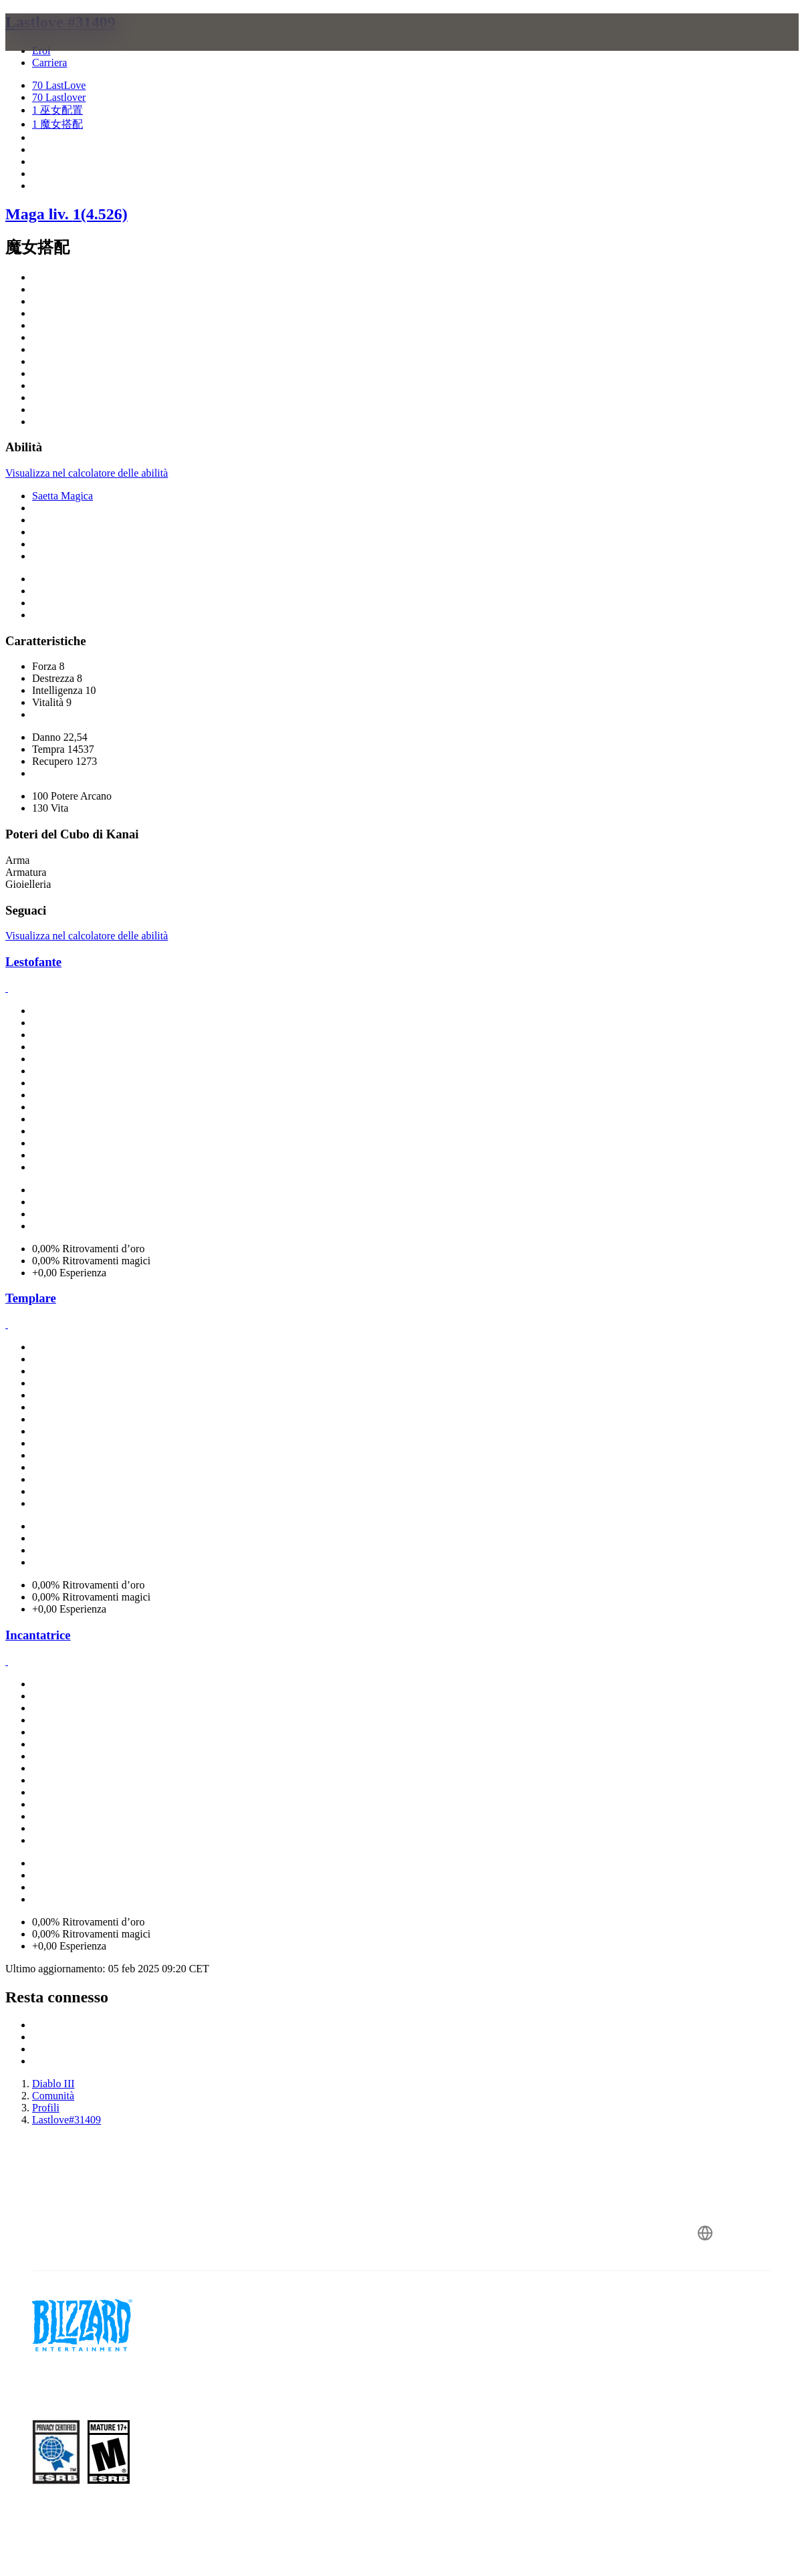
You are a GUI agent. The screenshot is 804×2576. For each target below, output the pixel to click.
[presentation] (57, 48)
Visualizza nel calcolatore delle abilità (86, 473)
